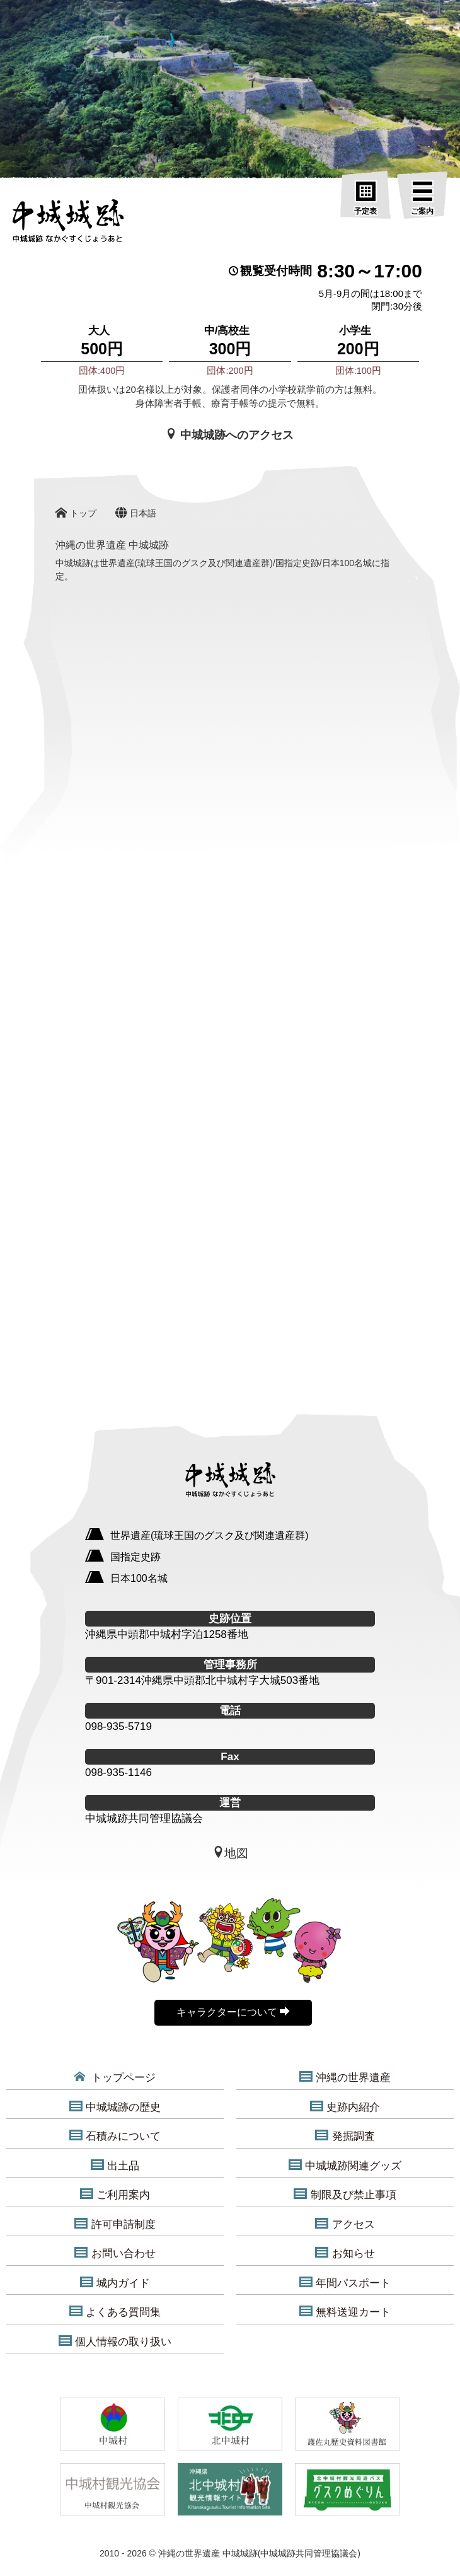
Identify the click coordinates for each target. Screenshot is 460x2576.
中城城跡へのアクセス (230, 434)
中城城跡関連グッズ (345, 2165)
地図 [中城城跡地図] (230, 1853)
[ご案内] (422, 198)
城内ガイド (115, 2283)
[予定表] (365, 198)
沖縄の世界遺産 (345, 2077)
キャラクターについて (233, 2011)
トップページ (115, 2077)
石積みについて (115, 2136)
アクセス (344, 2224)
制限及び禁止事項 (345, 2194)
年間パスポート (345, 2283)
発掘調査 (344, 2136)
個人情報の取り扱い (115, 2341)
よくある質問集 (115, 2312)
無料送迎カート (345, 2312)
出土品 (115, 2165)
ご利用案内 (115, 2194)
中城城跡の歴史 (115, 2107)
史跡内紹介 (345, 2107)
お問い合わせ (114, 2253)
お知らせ (344, 2253)
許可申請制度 (114, 2224)
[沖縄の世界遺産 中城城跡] (68, 224)
